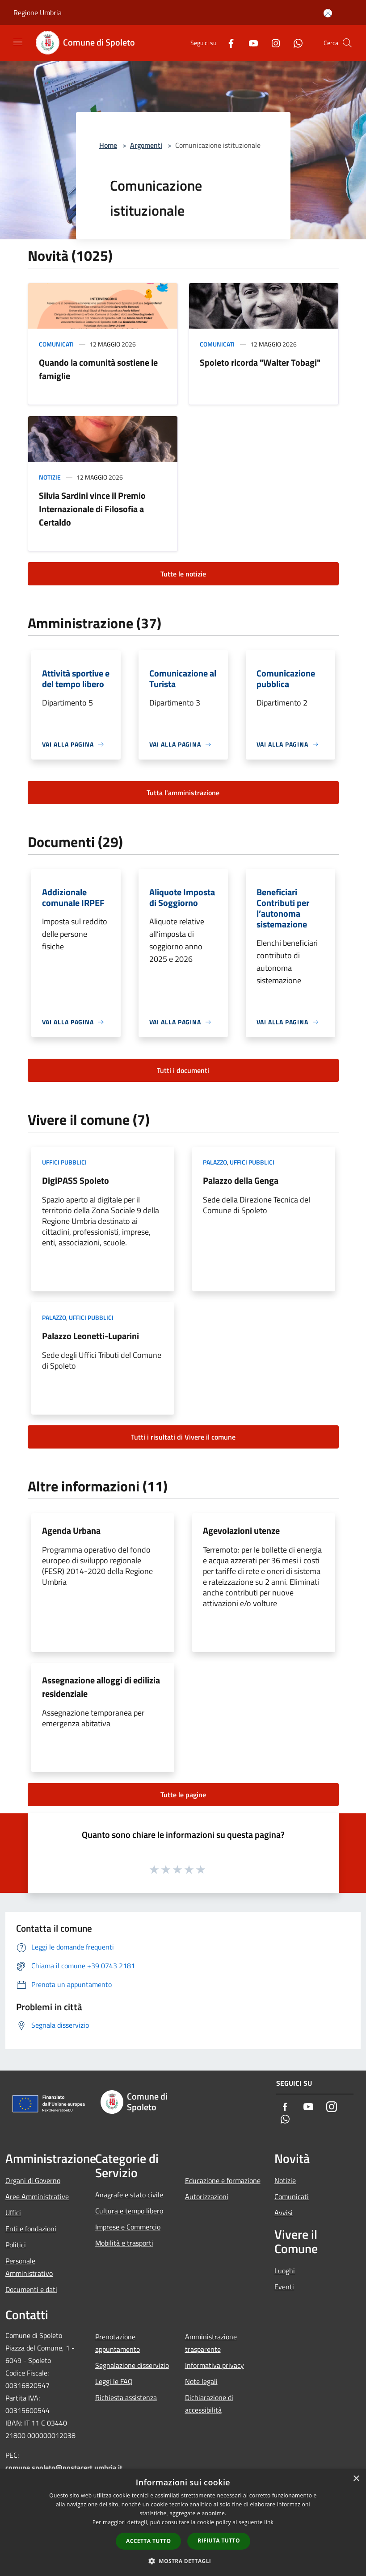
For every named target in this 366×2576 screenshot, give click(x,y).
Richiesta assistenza (126, 2397)
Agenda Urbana (71, 1530)
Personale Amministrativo (29, 2267)
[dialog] (183, 2522)
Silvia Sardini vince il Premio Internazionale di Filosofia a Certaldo (92, 508)
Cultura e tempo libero (129, 2210)
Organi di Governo (32, 2180)
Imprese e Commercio (127, 2226)
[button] (183, 2560)
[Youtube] (250, 43)
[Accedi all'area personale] (328, 13)
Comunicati (56, 344)
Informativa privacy (214, 2365)
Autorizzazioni (206, 2196)
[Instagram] (272, 43)
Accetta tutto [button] (148, 2541)
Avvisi (283, 2212)
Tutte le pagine (183, 1794)
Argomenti (146, 145)
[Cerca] (347, 43)
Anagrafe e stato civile (129, 2194)
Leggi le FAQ (114, 2381)
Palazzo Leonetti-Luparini (90, 1336)
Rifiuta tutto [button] (219, 2540)
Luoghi (284, 2270)
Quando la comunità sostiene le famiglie (98, 369)
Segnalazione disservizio (132, 2365)
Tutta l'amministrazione (183, 792)
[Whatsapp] (294, 43)
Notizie (50, 477)
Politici (15, 2244)
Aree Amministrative (37, 2196)
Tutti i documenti (183, 1070)
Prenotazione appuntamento (117, 2343)
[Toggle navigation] (18, 42)
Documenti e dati (31, 2289)
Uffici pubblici (64, 1162)
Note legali (201, 2381)
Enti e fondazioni (30, 2228)
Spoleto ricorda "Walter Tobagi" (260, 362)
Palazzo (215, 1162)
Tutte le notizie (183, 573)
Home (108, 145)
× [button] (356, 2479)
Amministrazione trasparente (211, 2343)
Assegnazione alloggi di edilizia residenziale (101, 1686)
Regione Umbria (37, 12)
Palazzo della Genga (240, 1180)
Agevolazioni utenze (241, 1530)
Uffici (13, 2212)
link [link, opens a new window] (268, 2522)
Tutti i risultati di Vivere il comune (183, 1437)
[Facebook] (227, 43)
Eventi (284, 2286)
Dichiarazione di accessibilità (209, 2403)
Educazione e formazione (223, 2180)
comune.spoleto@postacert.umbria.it (63, 2467)
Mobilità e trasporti (124, 2243)
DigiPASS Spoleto (75, 1180)
